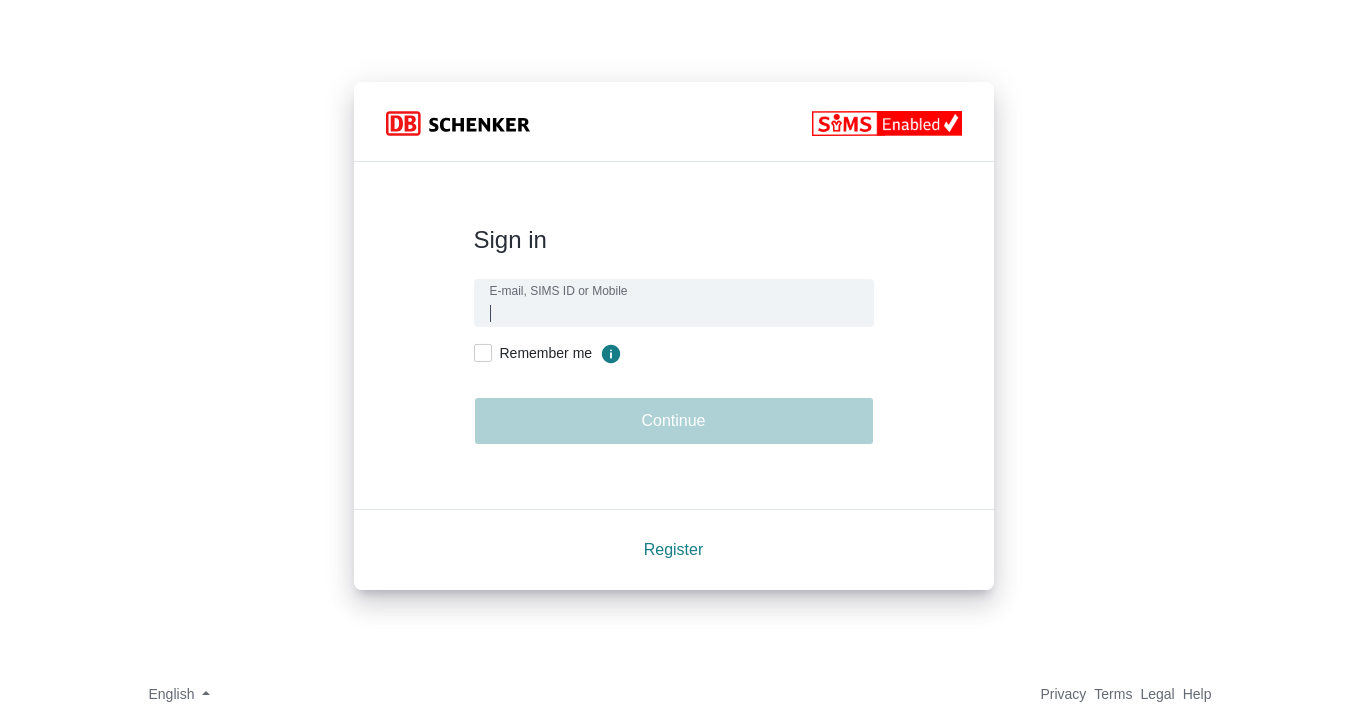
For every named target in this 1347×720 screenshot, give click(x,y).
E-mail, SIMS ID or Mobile (559, 291)
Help (1197, 694)
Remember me (546, 353)
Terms (1113, 694)
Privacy (1063, 694)
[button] (173, 694)
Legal (1157, 694)
